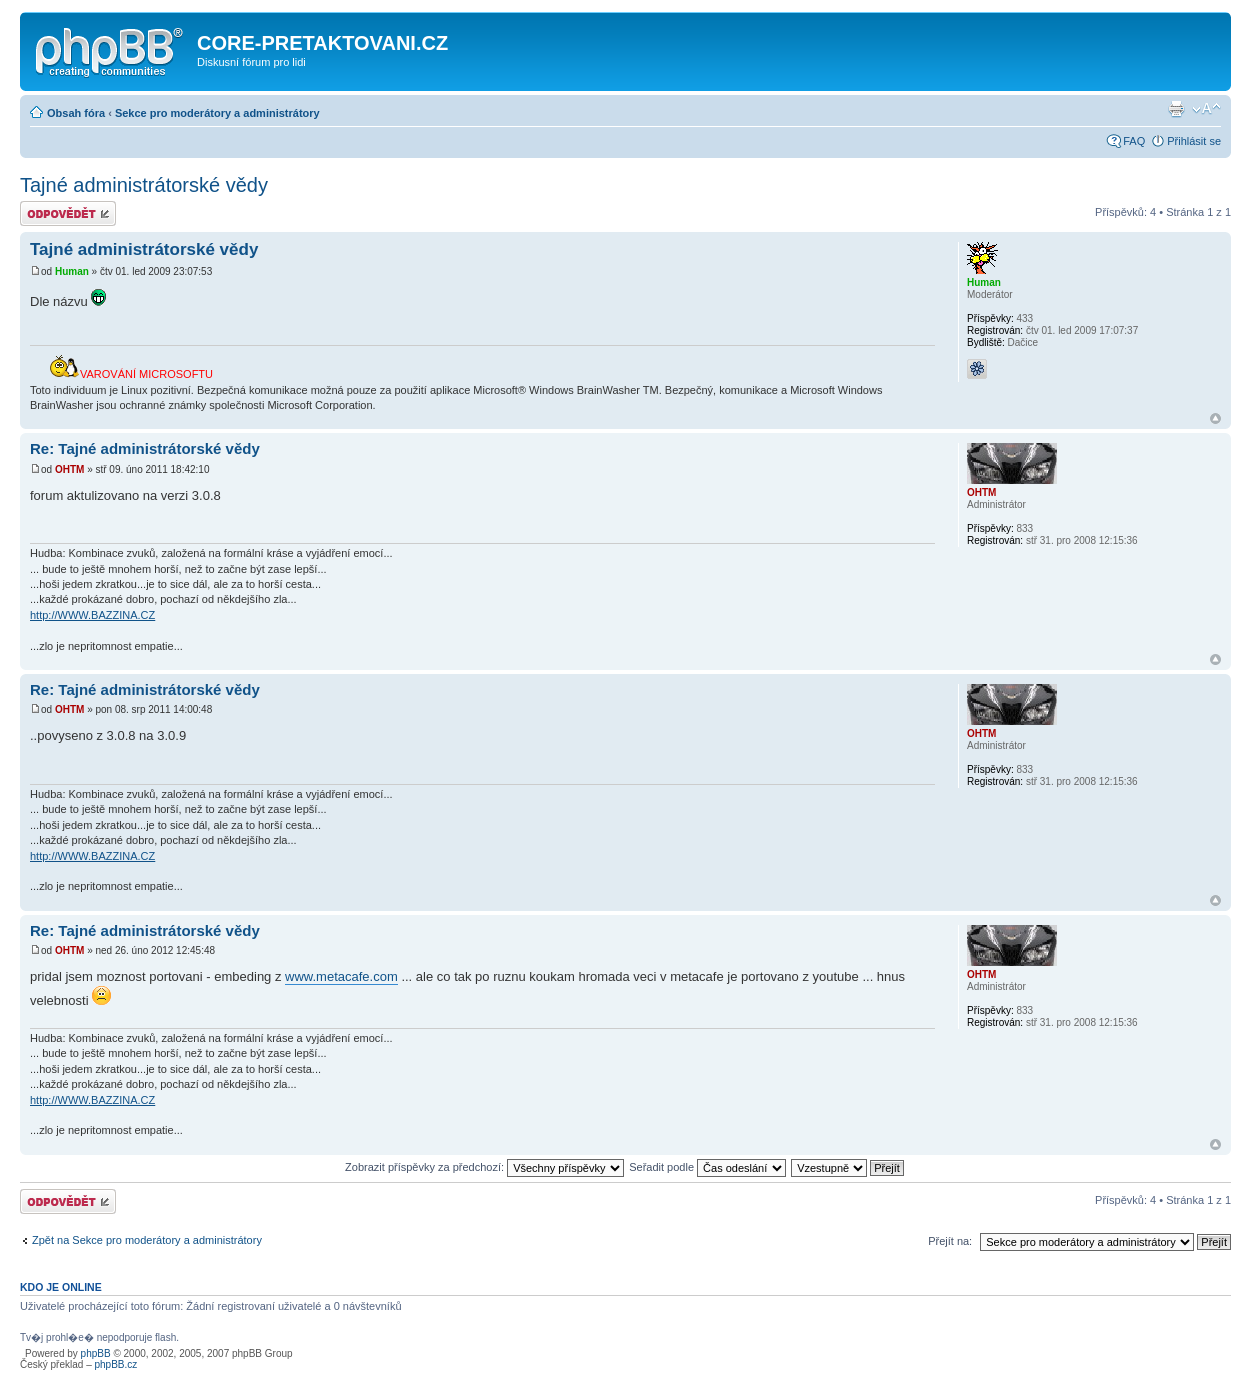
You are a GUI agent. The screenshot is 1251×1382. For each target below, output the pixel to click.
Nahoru (1215, 418)
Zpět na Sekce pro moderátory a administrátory (147, 1240)
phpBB (96, 1353)
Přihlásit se (1194, 141)
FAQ (1134, 141)
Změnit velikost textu (1206, 109)
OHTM (69, 469)
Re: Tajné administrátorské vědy (145, 448)
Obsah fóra (76, 113)
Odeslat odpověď (68, 213)
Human (72, 271)
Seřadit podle (707, 1167)
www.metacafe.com (341, 976)
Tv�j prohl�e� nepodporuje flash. (101, 1337)
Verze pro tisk (1176, 109)
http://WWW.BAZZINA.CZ (92, 615)
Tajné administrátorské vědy (144, 185)
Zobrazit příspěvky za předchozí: (484, 1167)
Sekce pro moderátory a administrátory (217, 113)
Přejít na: (950, 1241)
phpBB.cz (115, 1364)
